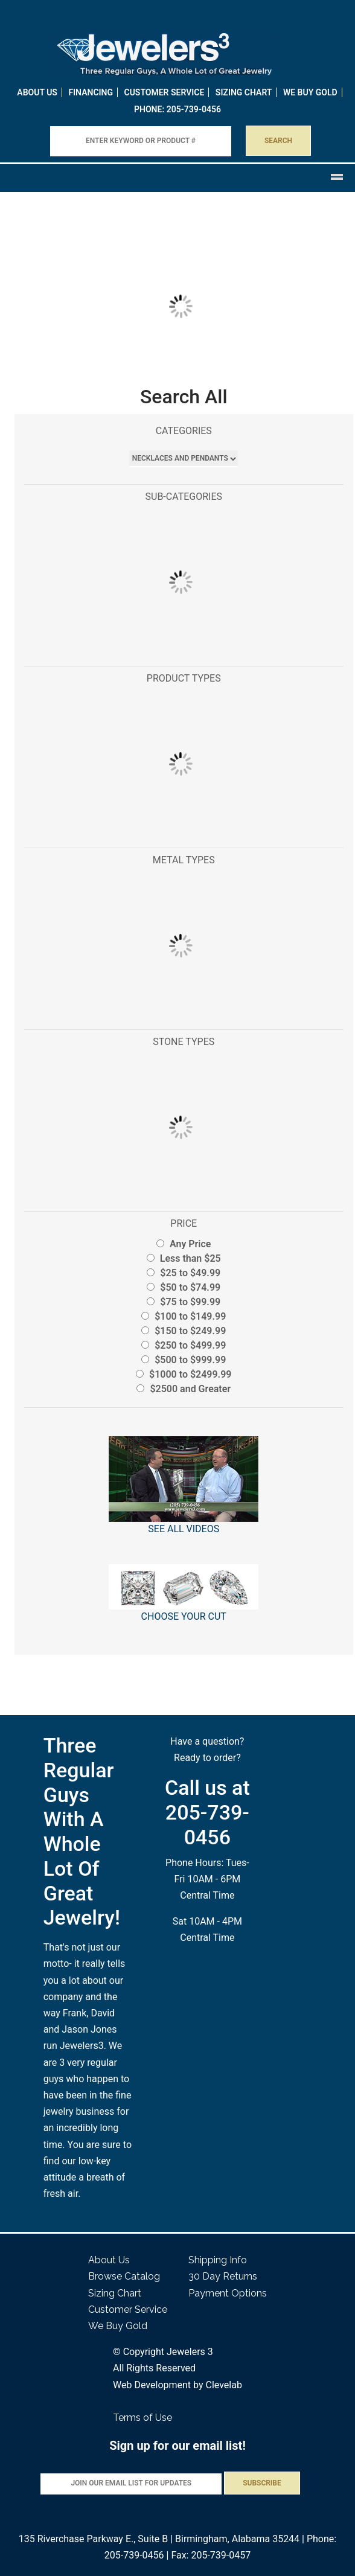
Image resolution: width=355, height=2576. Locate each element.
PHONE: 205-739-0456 (177, 109)
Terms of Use (142, 2417)
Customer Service (164, 92)
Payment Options (227, 2293)
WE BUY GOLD (310, 92)
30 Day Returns (222, 2276)
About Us (37, 92)
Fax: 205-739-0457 (211, 2555)
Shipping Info (217, 2260)
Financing (90, 92)
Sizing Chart (244, 92)
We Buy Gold (117, 2326)
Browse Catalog (124, 2276)
